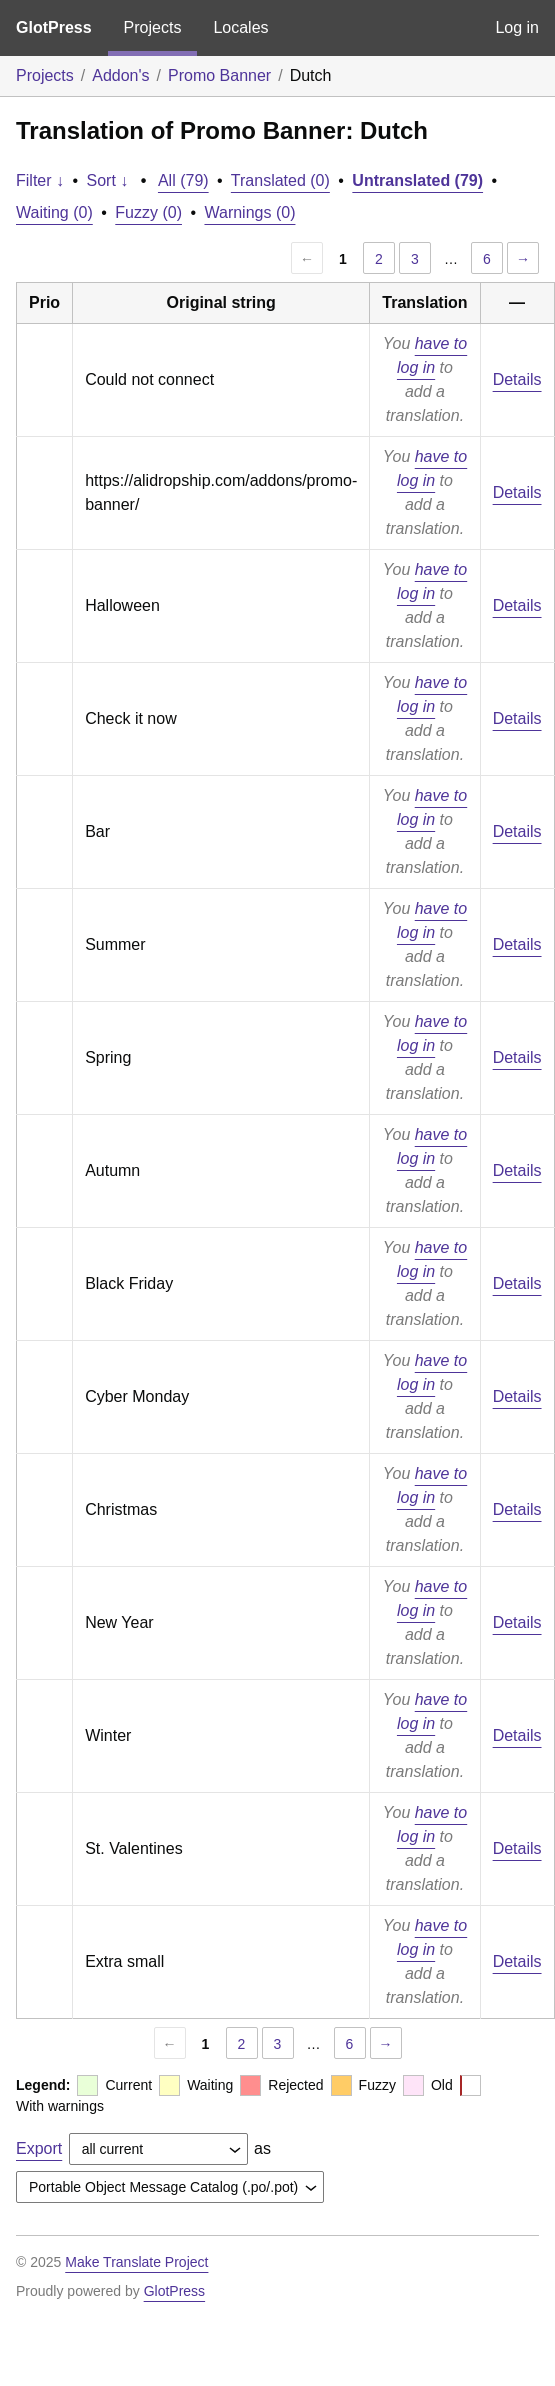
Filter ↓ (40, 180)
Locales (240, 27)
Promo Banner (219, 75)
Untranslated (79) (417, 180)
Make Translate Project (136, 2262)
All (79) (183, 180)
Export (39, 2148)
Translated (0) (280, 180)
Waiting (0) (54, 212)
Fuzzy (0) (148, 212)
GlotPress (54, 27)
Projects (153, 27)
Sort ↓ (108, 180)
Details (517, 379)
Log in (517, 27)
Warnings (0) (249, 212)
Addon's (120, 75)
